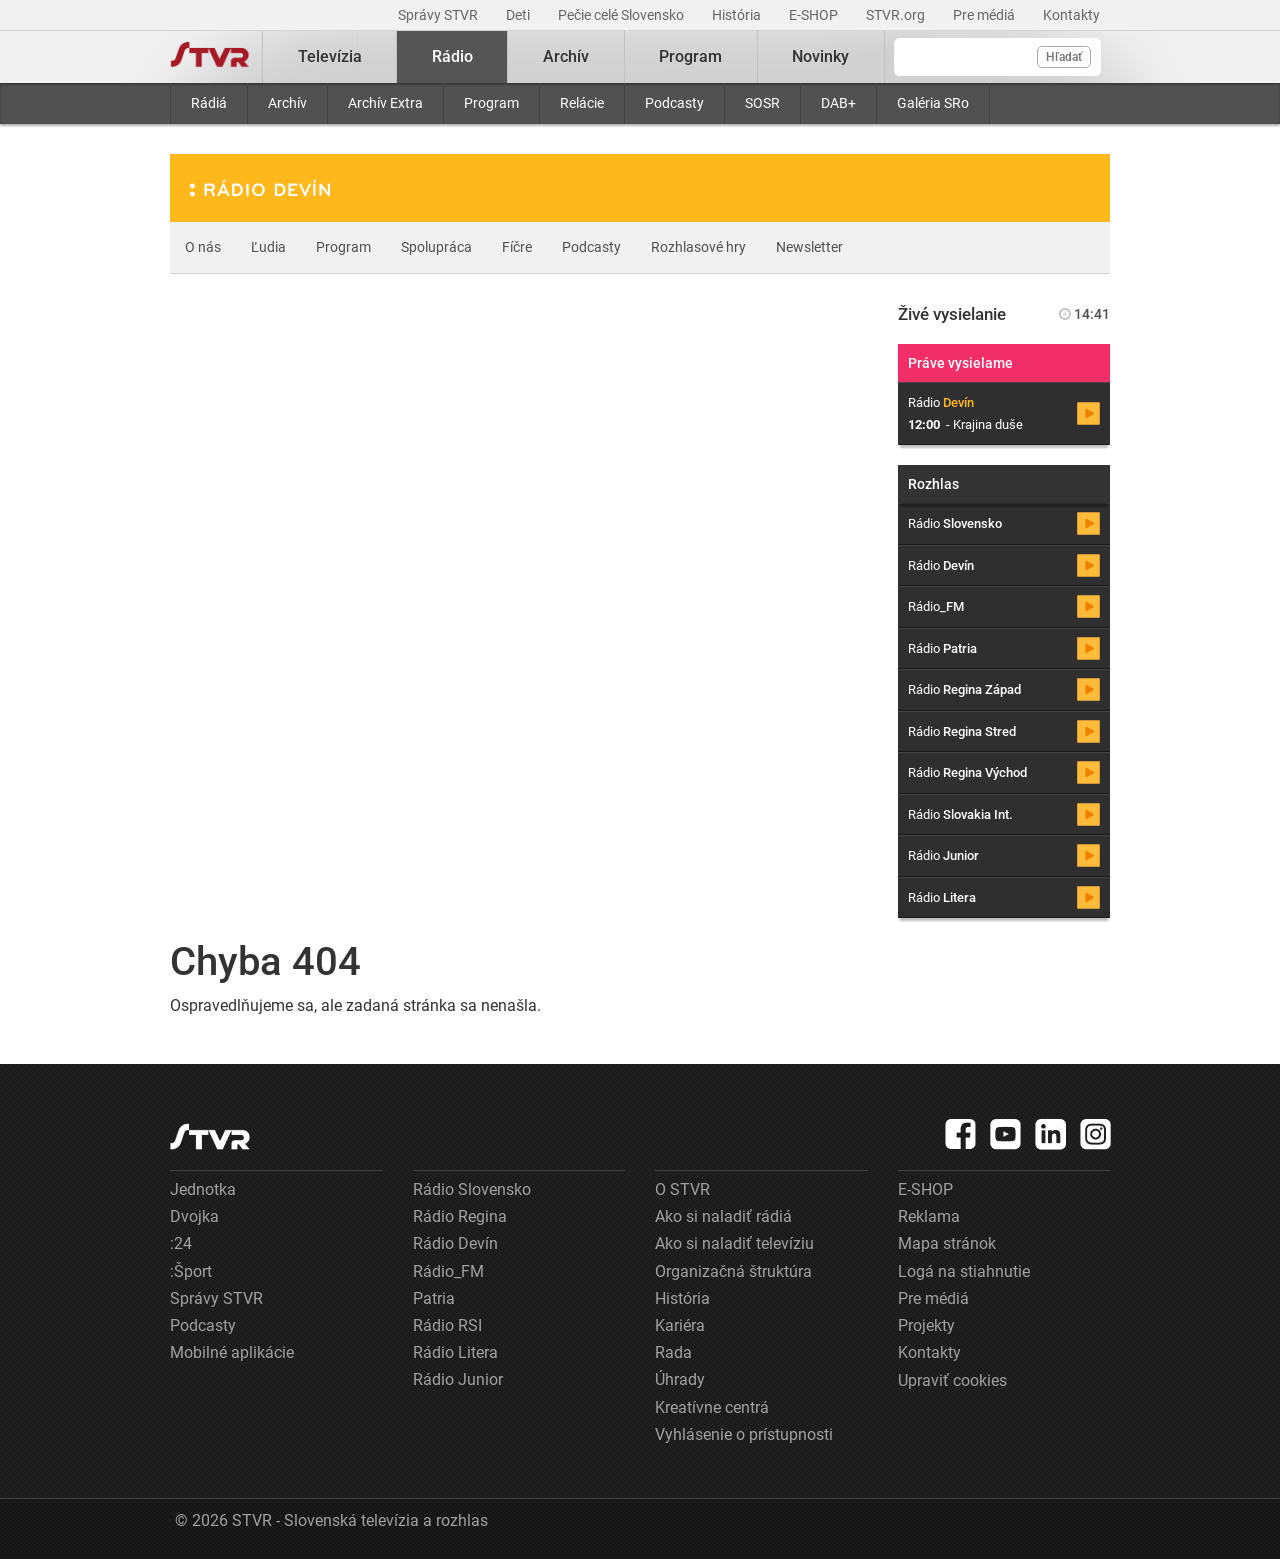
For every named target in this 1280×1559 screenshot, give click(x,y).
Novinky (820, 56)
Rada (673, 1352)
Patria (434, 1298)
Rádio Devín (455, 1243)
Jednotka (203, 1189)
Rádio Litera (455, 1352)
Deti (519, 15)
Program (491, 103)
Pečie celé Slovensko (622, 15)
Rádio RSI (447, 1325)
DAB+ (838, 103)
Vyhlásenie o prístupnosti (744, 1434)
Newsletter (809, 247)
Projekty (926, 1325)
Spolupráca (436, 247)
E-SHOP (815, 15)
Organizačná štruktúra (733, 1271)
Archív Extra (385, 103)
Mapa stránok (947, 1243)
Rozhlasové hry (698, 247)
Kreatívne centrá (712, 1407)
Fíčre (517, 247)
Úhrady (680, 1379)
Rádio (452, 56)
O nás (203, 247)
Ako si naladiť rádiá (723, 1216)
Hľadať (1064, 57)
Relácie (582, 103)
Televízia (330, 56)
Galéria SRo (933, 103)
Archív (287, 103)
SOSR (762, 103)
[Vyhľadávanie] (997, 57)
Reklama (929, 1216)
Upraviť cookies (952, 1380)
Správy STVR (439, 15)
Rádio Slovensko (472, 1189)
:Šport (191, 1271)
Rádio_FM (448, 1271)
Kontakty (1071, 15)
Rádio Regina (460, 1216)
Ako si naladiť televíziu (734, 1243)
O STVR (682, 1189)
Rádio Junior (458, 1379)
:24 (181, 1243)
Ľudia (268, 247)
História (738, 15)
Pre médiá (985, 15)
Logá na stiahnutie (964, 1271)
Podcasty (674, 103)
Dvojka (194, 1216)
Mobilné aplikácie (232, 1352)
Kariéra (680, 1325)
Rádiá (209, 103)
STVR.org (897, 15)
